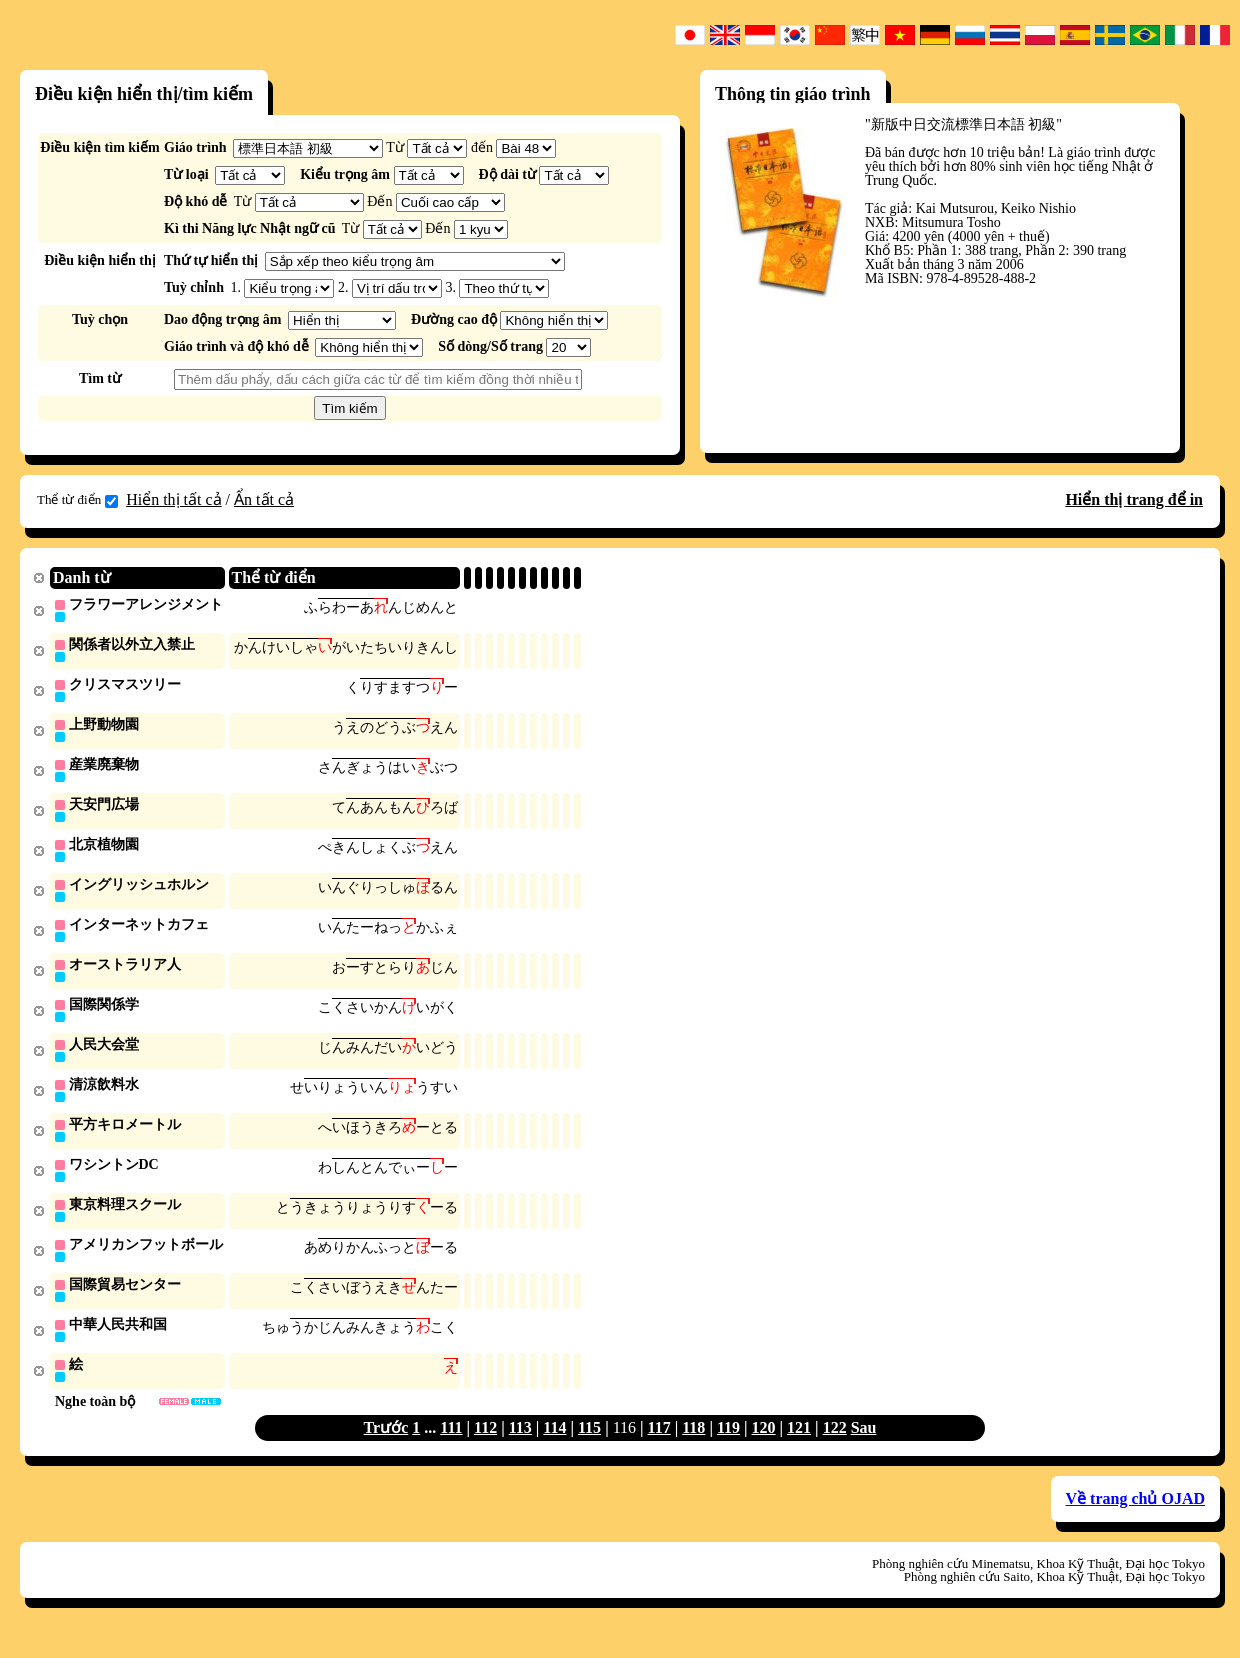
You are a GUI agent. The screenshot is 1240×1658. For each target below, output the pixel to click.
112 (485, 1447)
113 (520, 1447)
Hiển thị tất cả (173, 499)
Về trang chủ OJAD (1135, 1518)
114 (554, 1447)
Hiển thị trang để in (1134, 499)
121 (799, 1447)
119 (728, 1447)
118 (693, 1447)
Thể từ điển (77, 500)
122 (835, 1447)
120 (764, 1447)
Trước (386, 1447)
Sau (864, 1447)
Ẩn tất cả (264, 499)
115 (589, 1447)
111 (451, 1447)
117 (659, 1447)
